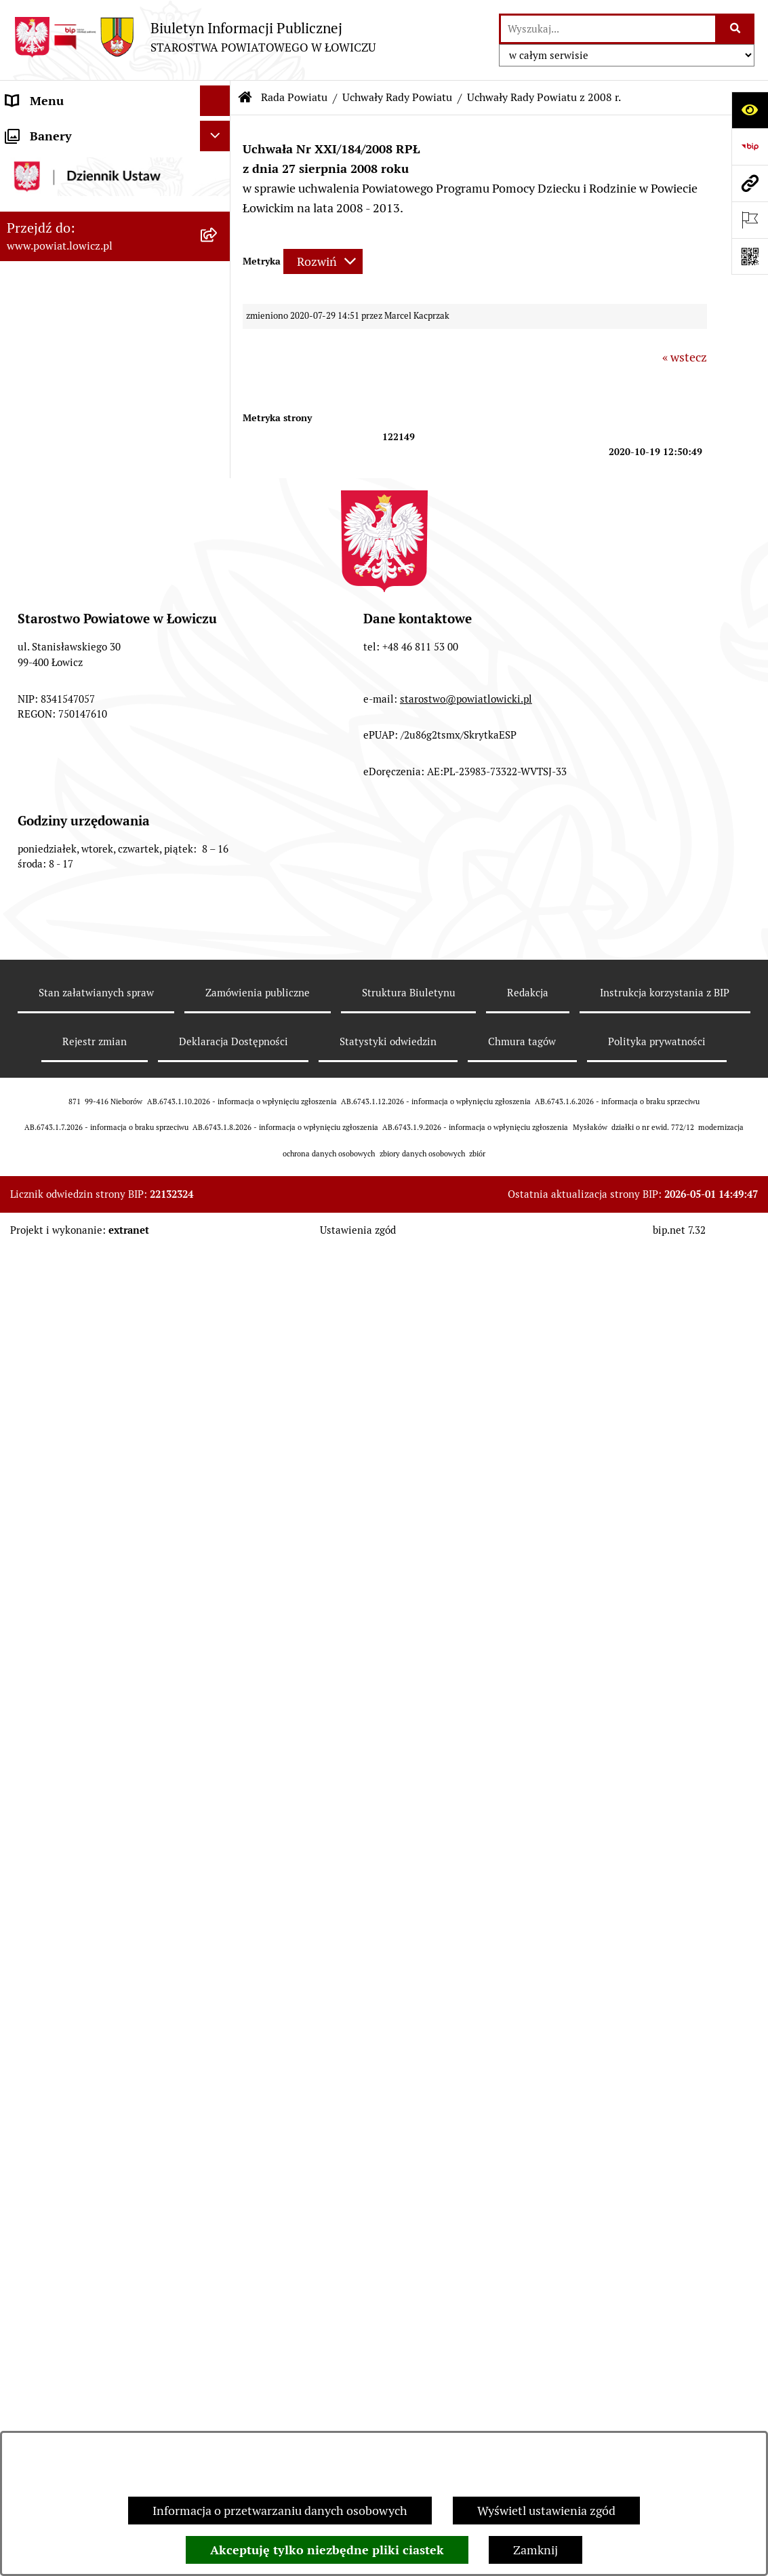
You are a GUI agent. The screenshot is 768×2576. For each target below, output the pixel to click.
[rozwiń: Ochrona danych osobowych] (218, 2297)
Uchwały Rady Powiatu (397, 97)
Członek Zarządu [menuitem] (52, 331)
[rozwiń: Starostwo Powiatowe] (218, 2267)
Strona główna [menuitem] (45, 131)
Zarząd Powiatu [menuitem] (47, 240)
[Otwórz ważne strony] (749, 219)
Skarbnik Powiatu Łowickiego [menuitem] (84, 392)
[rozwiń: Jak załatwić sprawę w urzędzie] (218, 2328)
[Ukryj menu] (215, 100)
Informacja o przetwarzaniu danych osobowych (280, 2510)
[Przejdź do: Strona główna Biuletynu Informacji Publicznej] (245, 98)
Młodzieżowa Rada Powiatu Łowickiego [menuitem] (79, 2227)
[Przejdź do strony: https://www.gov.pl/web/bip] (749, 146)
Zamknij (535, 2550)
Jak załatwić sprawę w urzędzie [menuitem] (88, 2327)
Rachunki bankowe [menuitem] (56, 2358)
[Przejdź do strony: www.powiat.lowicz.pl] (749, 183)
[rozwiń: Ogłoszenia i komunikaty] (218, 2389)
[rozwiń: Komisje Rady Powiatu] (218, 580)
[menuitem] (115, 170)
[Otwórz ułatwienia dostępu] (749, 110)
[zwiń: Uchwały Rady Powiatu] (218, 658)
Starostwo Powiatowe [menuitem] (64, 2266)
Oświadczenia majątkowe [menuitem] (74, 2419)
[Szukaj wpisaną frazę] (735, 29)
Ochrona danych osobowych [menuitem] (82, 2297)
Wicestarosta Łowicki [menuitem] (63, 301)
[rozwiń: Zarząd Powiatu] (218, 240)
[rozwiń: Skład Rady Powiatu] (218, 501)
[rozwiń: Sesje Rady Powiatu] (218, 619)
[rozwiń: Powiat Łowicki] (218, 209)
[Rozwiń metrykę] (323, 261)
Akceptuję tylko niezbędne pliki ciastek (327, 2550)
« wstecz (684, 357)
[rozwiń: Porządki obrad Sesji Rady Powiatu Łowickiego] (218, 2081)
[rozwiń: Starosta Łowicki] (218, 270)
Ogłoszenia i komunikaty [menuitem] (73, 2388)
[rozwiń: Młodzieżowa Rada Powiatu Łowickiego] (218, 2218)
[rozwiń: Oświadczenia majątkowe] (218, 2419)
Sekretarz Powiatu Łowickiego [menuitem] (86, 362)
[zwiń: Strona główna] (218, 131)
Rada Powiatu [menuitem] (42, 423)
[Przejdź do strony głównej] (195, 37)
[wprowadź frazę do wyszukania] (608, 29)
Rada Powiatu (294, 97)
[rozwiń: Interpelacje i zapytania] (218, 2178)
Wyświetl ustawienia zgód (546, 2510)
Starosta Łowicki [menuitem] (50, 270)
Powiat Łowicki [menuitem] (46, 209)
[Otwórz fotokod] (749, 256)
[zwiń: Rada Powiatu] (218, 423)
